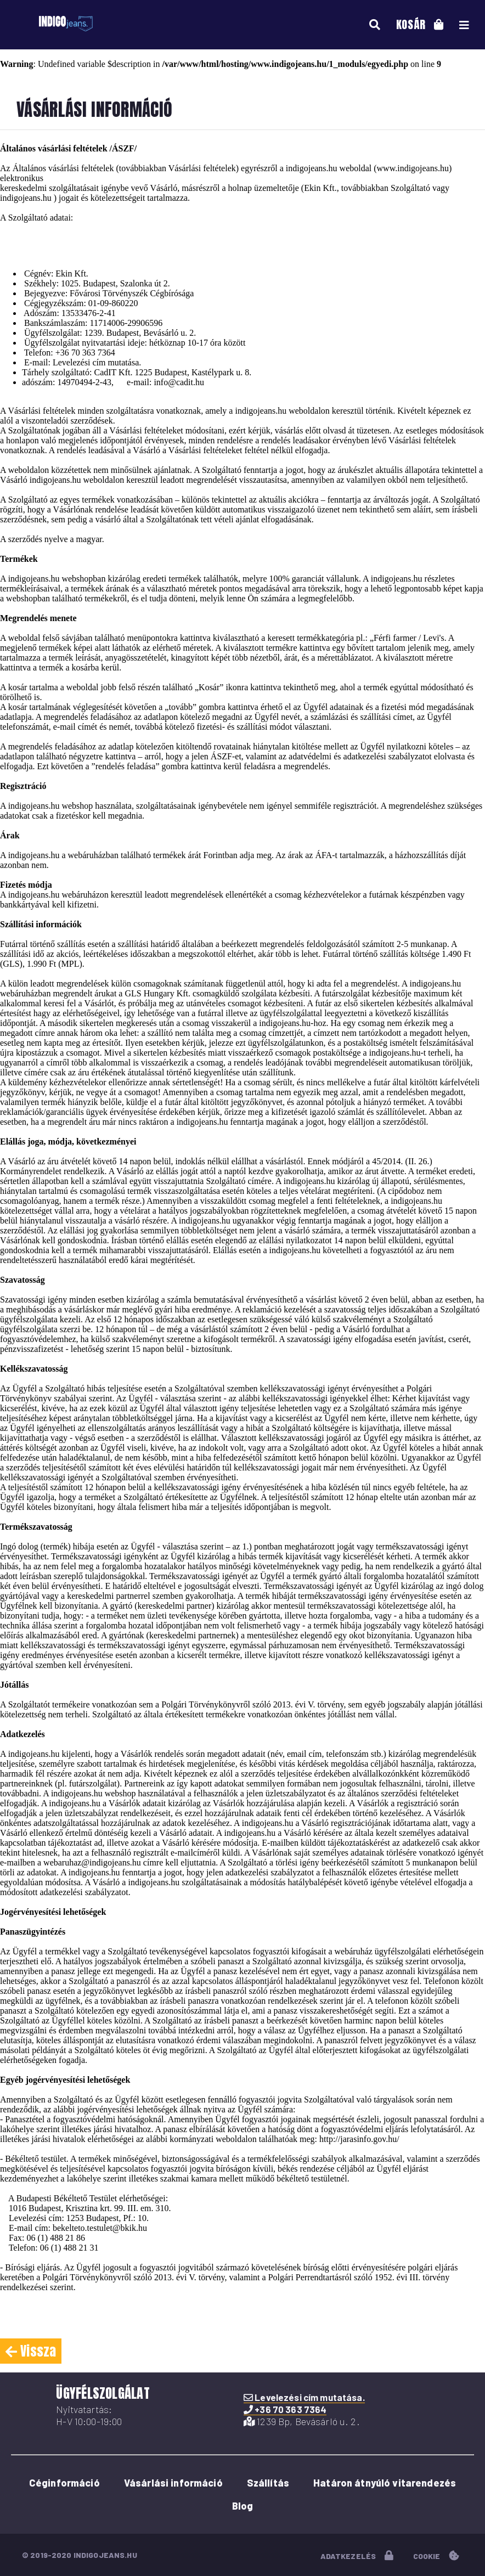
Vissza (30, 2351)
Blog (242, 2506)
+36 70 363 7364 (85, 352)
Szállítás (268, 2483)
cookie (436, 2556)
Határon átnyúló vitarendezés (384, 2483)
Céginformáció (64, 2483)
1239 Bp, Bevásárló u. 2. (302, 2421)
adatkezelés (357, 2556)
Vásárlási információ (173, 2483)
